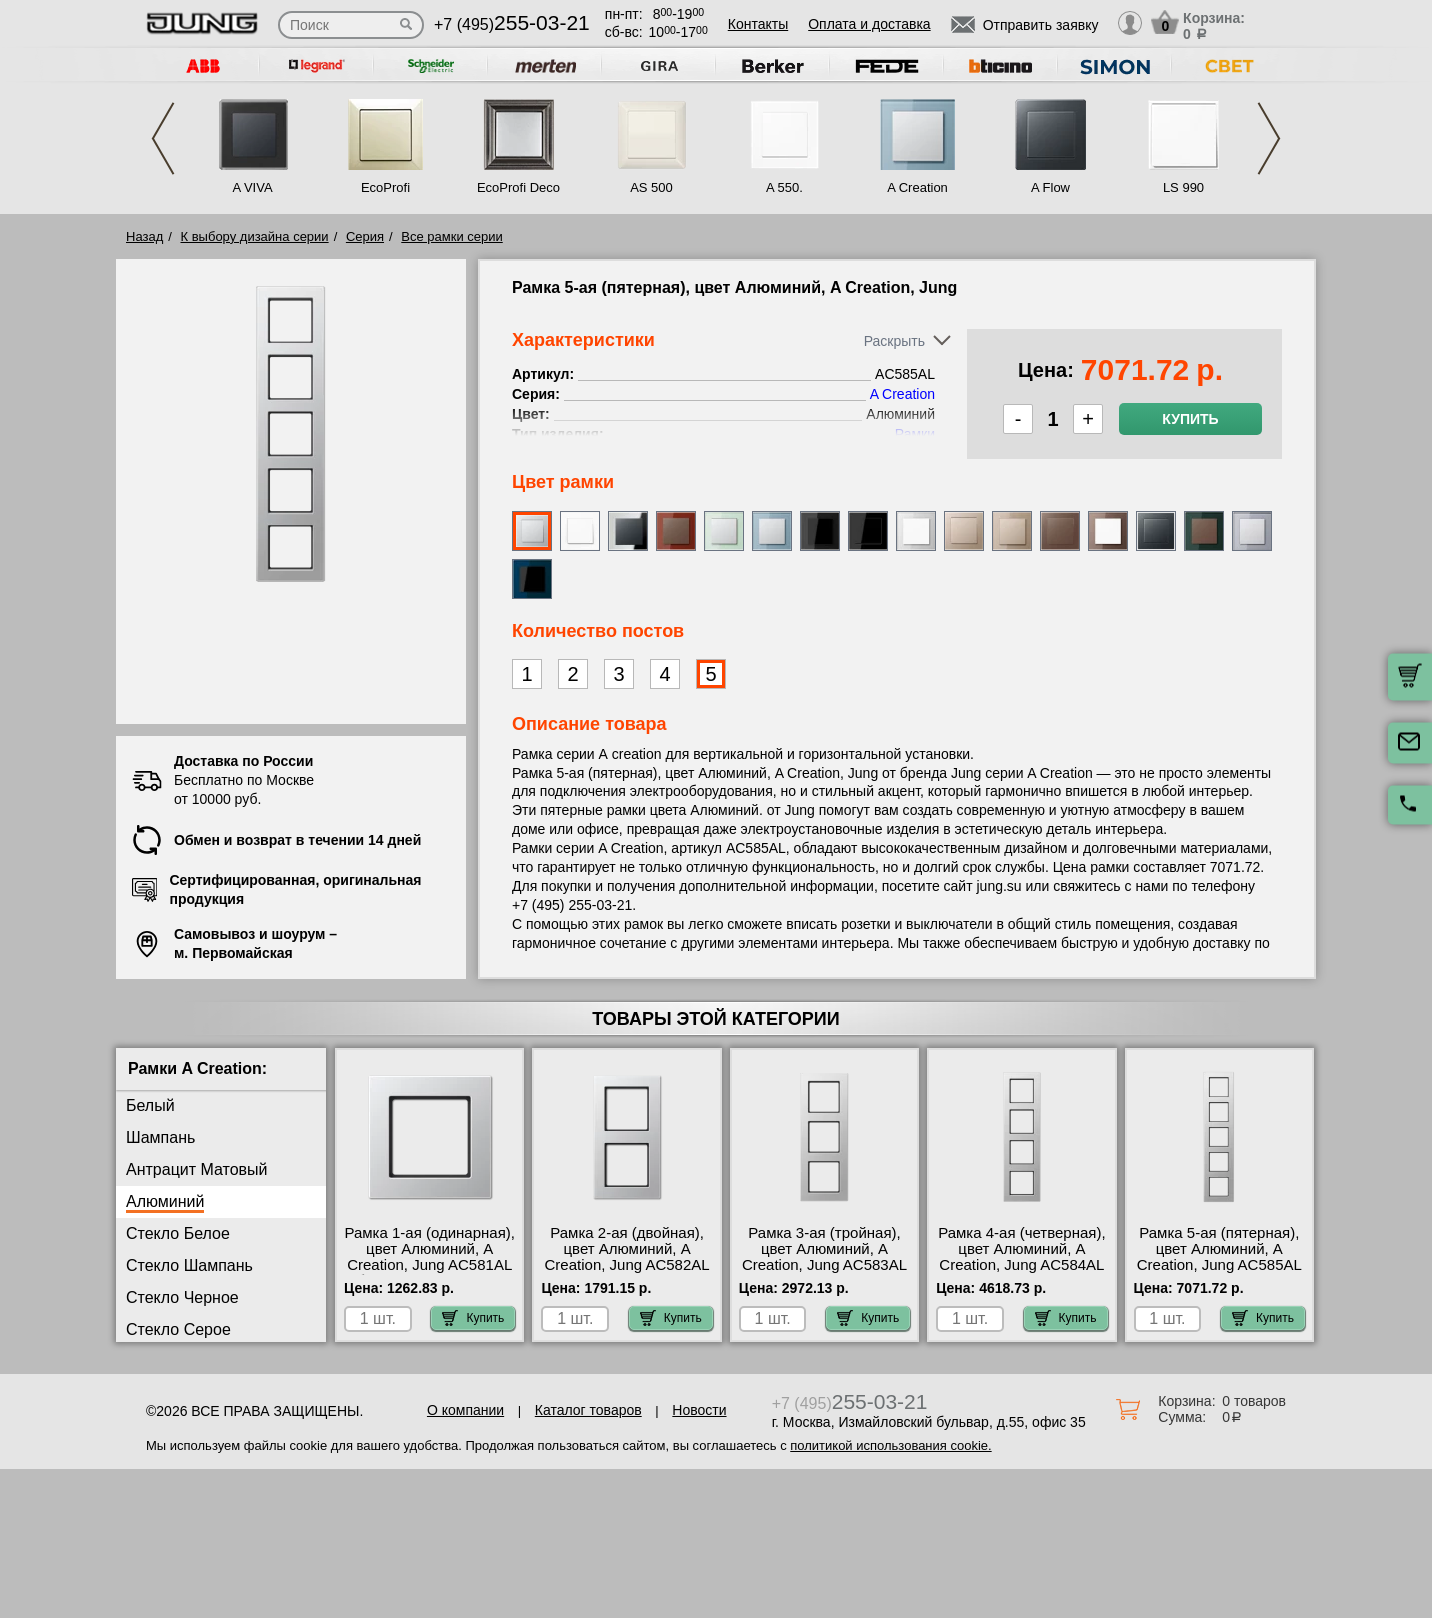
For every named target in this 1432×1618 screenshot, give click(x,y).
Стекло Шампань (189, 1265)
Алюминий (165, 1201)
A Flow (1050, 187)
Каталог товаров (588, 1410)
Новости (699, 1410)
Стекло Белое (178, 1233)
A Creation (917, 187)
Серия (365, 236)
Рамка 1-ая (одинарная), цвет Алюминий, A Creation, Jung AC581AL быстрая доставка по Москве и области (429, 1265)
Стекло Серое (178, 1329)
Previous (163, 138)
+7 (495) (512, 24)
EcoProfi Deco (518, 187)
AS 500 (651, 187)
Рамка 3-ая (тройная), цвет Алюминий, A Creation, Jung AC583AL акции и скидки (824, 1257)
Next (1269, 138)
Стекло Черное (182, 1297)
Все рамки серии (451, 236)
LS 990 (1183, 187)
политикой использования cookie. (890, 1445)
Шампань (160, 1137)
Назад (144, 236)
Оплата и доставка (869, 24)
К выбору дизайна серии (255, 236)
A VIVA (252, 187)
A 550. (784, 187)
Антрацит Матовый (197, 1169)
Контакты (758, 24)
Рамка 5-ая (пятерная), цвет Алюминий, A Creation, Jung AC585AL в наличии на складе (1219, 1257)
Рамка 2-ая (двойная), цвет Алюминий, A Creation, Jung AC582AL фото (627, 1257)
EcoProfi (385, 187)
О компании (465, 1410)
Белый (150, 1105)
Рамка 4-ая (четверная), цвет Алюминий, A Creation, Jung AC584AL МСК (1021, 1257)
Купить (1190, 419)
